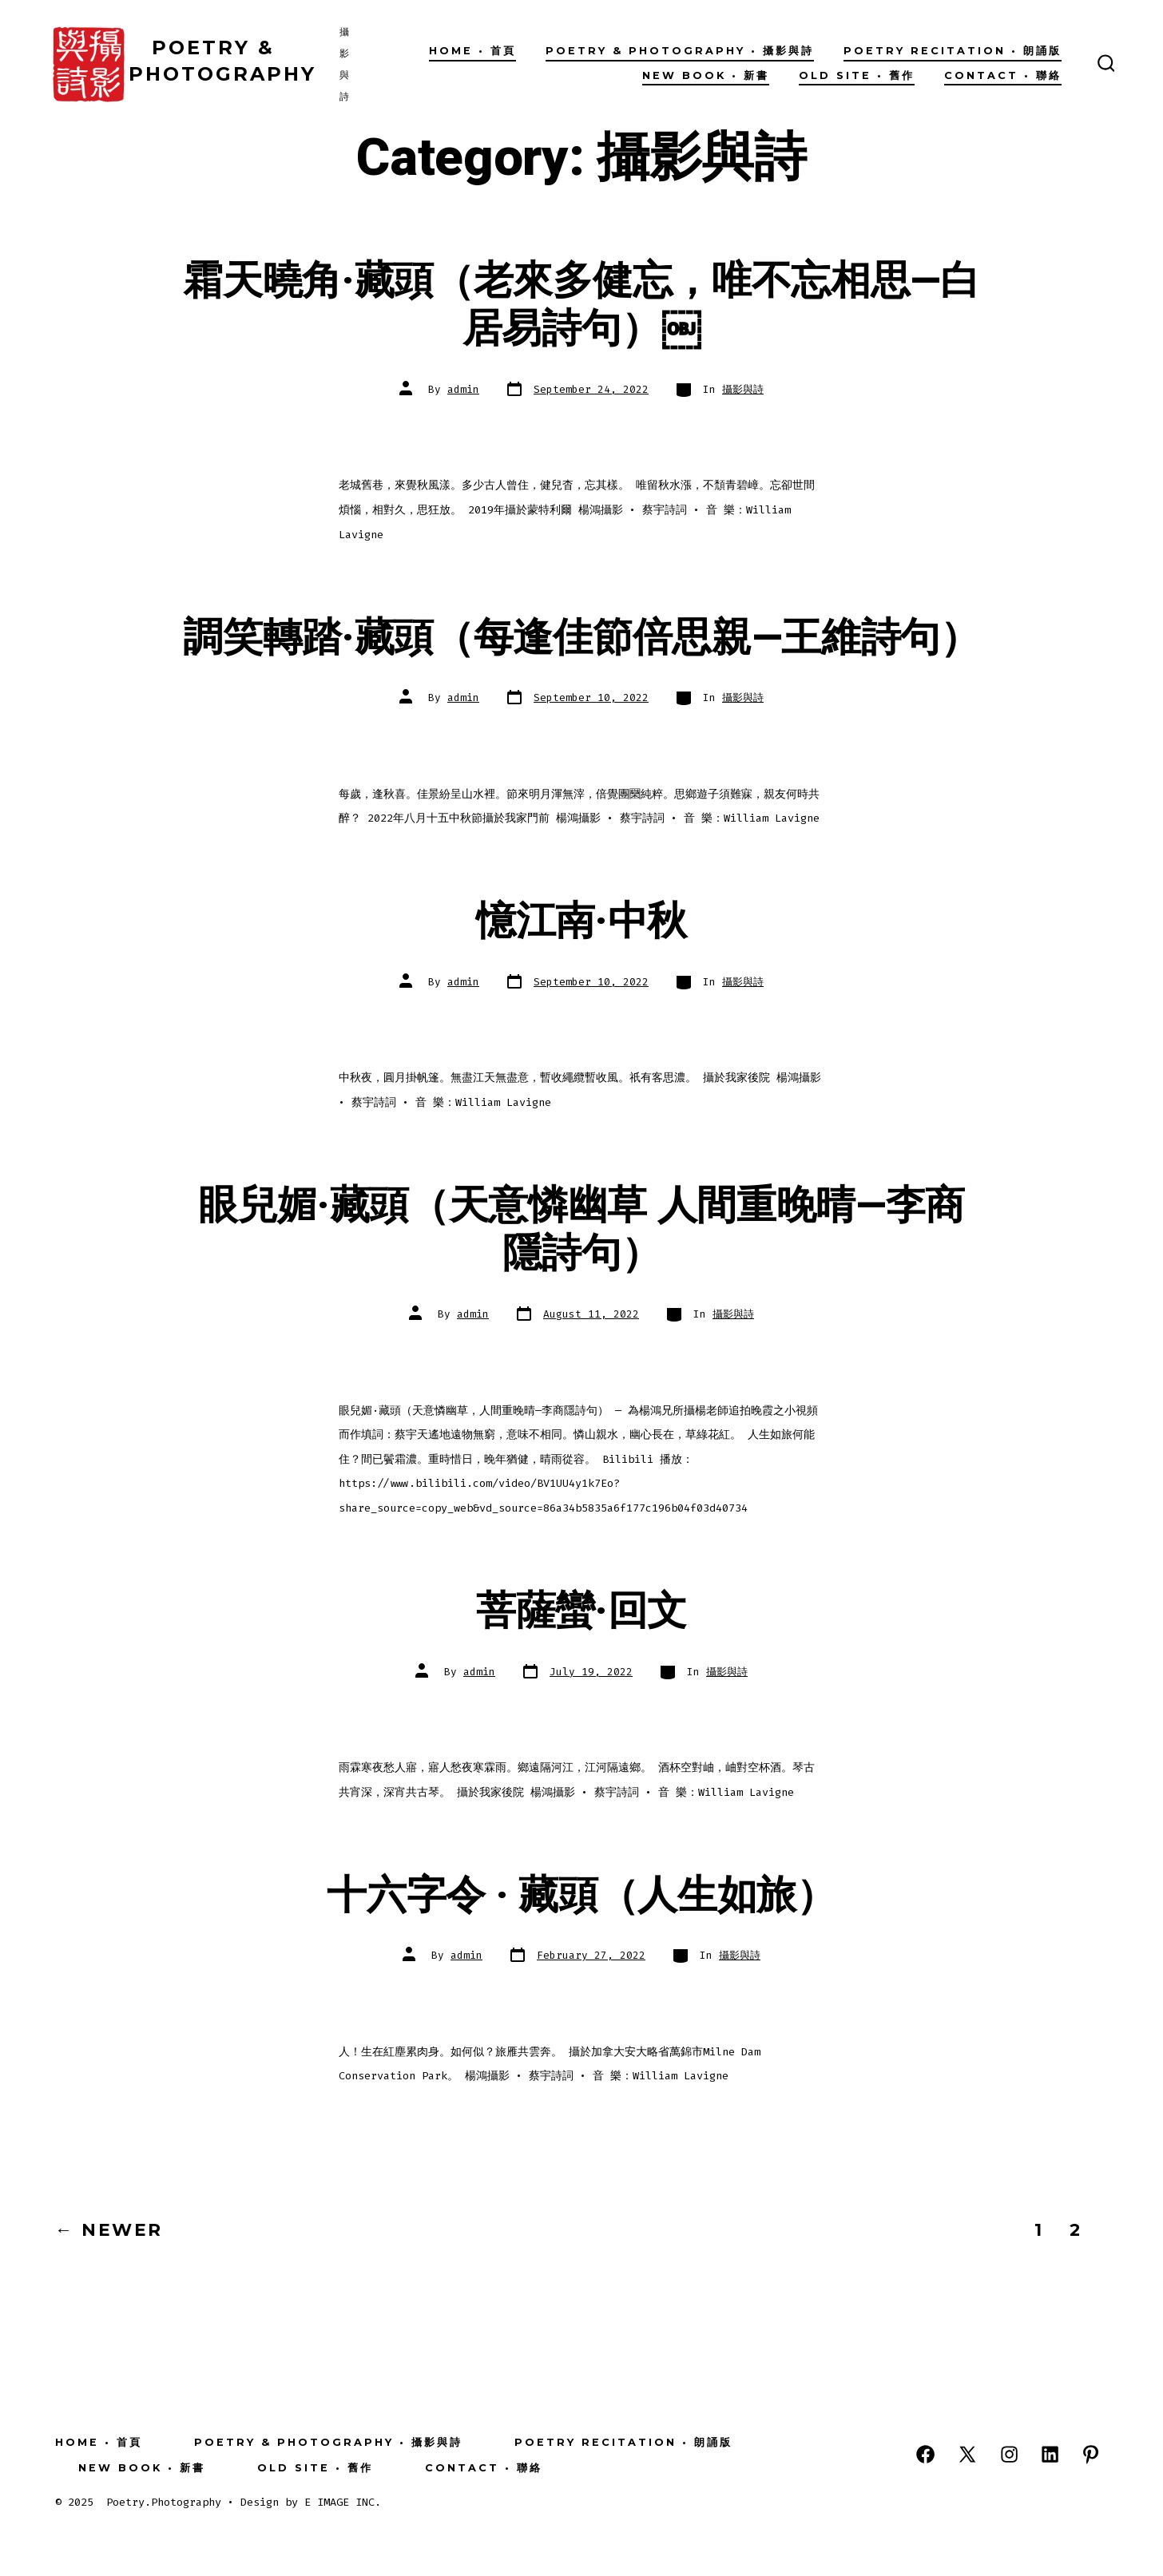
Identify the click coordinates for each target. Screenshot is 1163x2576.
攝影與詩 (743, 389)
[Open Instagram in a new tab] (1009, 2454)
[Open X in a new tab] (967, 2454)
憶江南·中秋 (581, 921)
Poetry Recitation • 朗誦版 (952, 51)
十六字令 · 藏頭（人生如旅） (581, 1895)
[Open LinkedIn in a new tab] (1050, 2454)
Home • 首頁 (472, 51)
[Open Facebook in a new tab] (925, 2454)
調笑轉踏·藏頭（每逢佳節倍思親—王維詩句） (581, 638)
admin (463, 389)
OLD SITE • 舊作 (857, 75)
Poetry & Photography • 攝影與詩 (680, 51)
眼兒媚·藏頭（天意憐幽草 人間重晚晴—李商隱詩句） (581, 1230)
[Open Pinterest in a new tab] (1091, 2454)
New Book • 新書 (705, 75)
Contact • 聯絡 (1003, 75)
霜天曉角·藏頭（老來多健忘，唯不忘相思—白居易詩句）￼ (581, 305)
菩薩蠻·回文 (581, 1611)
